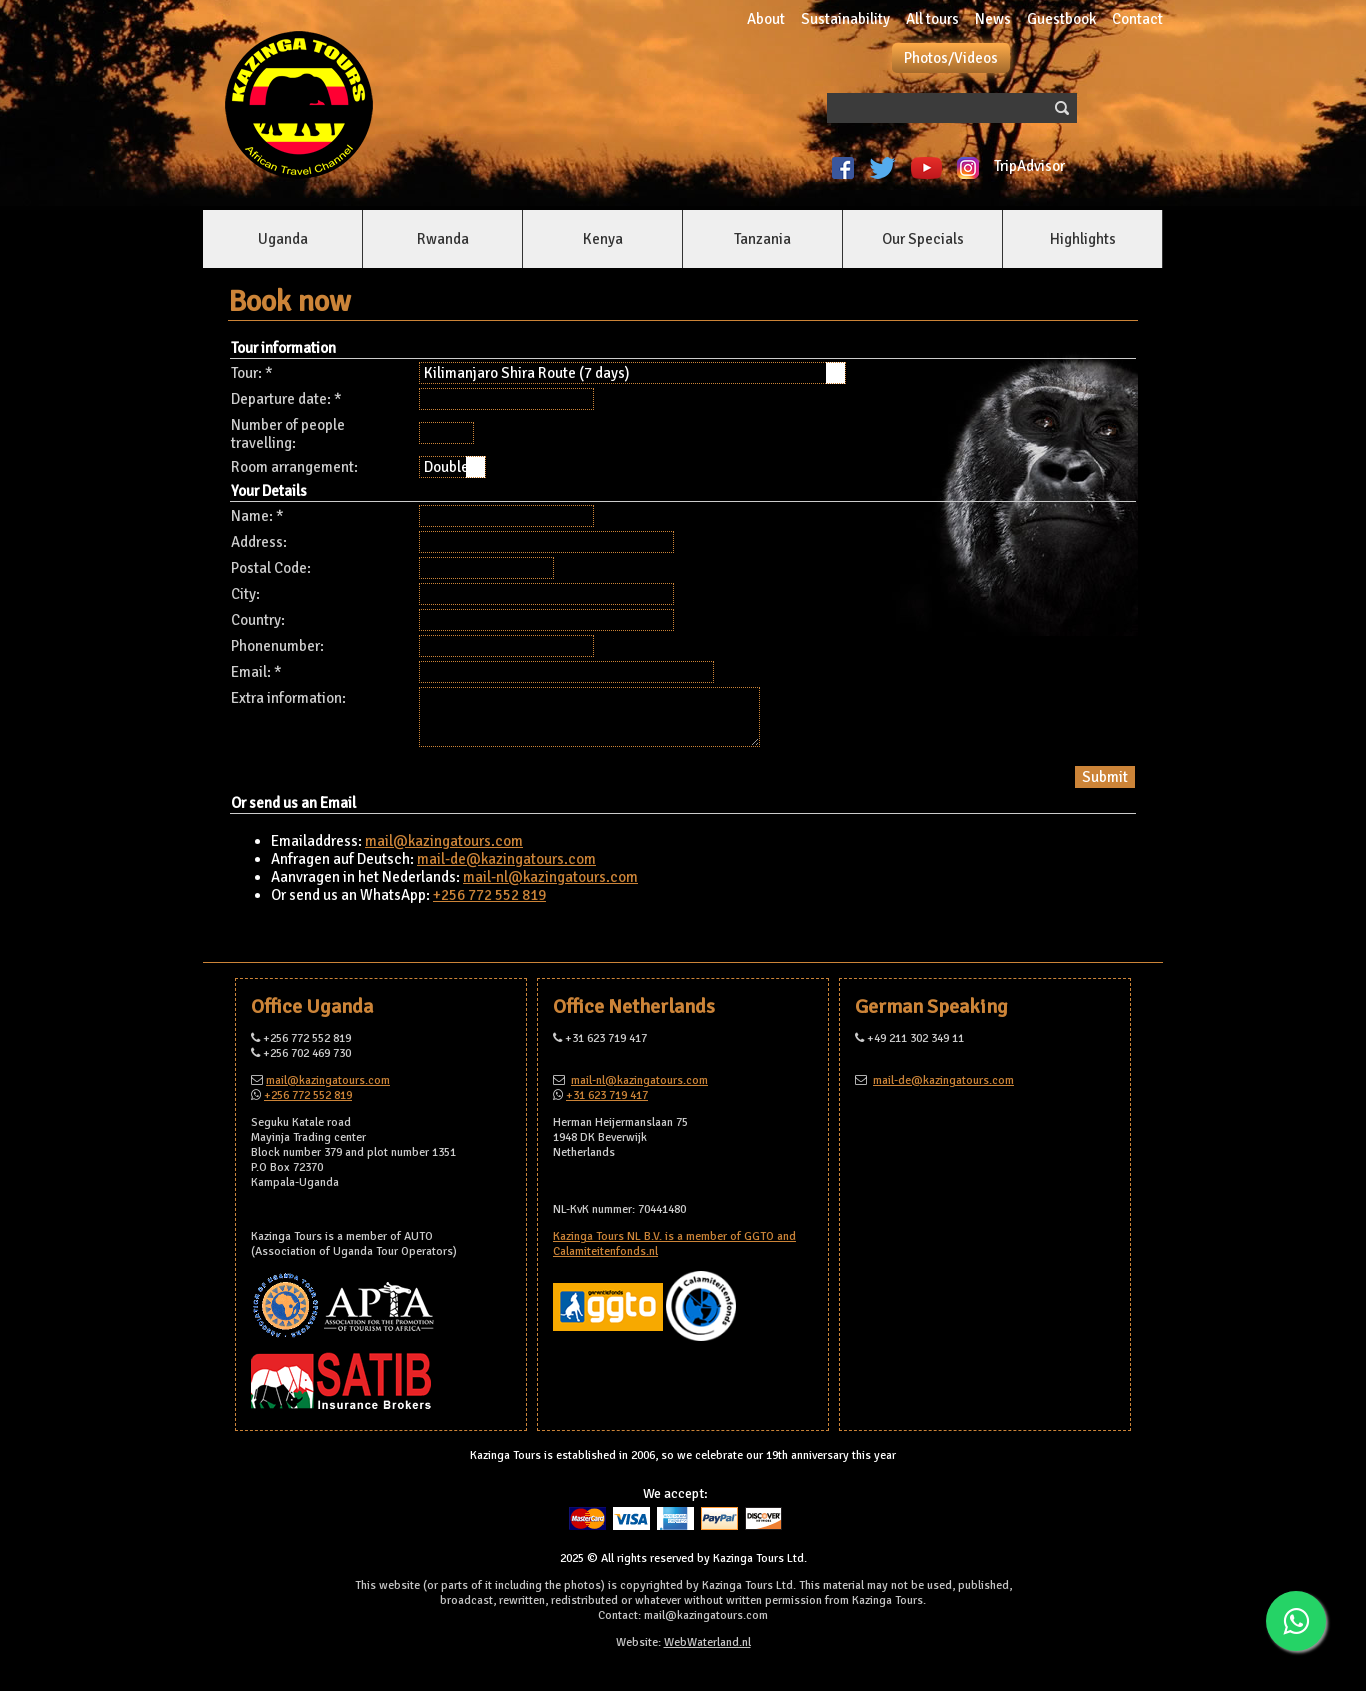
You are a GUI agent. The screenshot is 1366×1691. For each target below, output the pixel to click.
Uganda (283, 239)
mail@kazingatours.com (444, 841)
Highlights (1083, 239)
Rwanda (443, 239)
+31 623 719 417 (607, 1095)
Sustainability (845, 19)
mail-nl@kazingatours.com (550, 877)
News (993, 19)
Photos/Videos (951, 58)
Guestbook (1061, 19)
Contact (1137, 19)
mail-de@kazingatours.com (506, 859)
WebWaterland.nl (707, 1642)
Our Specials (923, 239)
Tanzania (762, 239)
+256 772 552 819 (489, 895)
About (766, 19)
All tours (932, 19)
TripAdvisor (1032, 166)
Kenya (603, 239)
